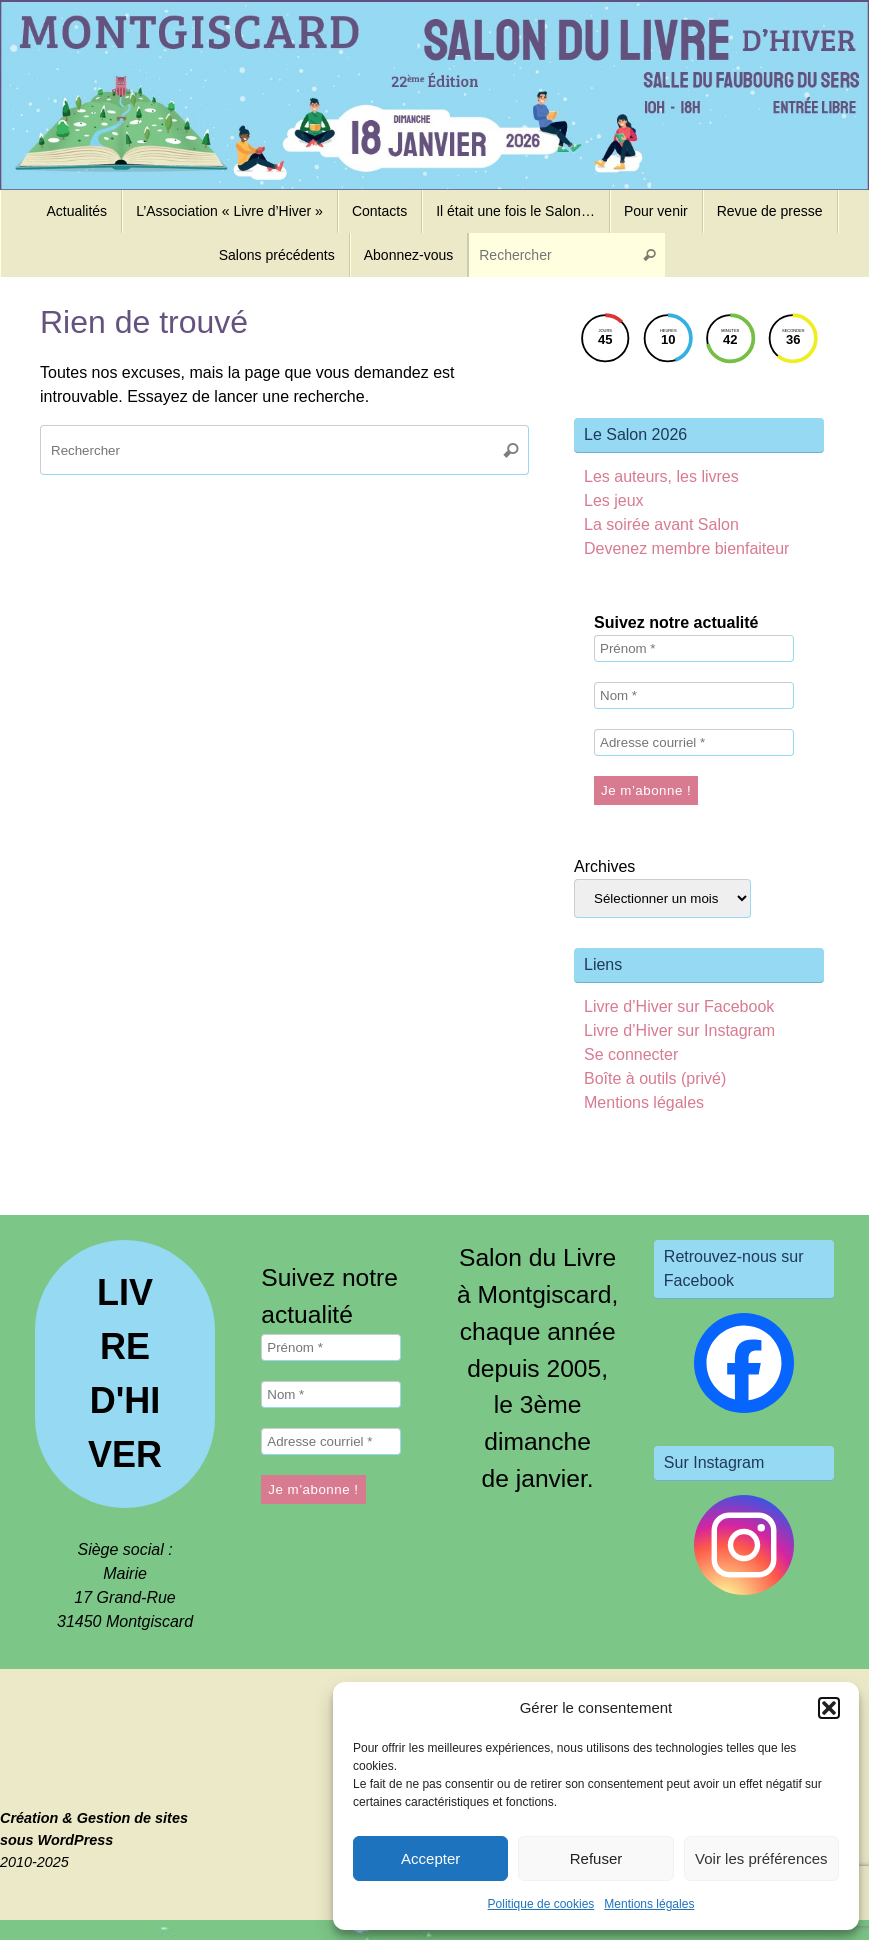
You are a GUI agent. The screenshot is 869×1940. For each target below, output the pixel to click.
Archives (604, 866)
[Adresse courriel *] (694, 742)
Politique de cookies (541, 1904)
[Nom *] (694, 695)
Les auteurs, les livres (661, 476)
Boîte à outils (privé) (655, 1078)
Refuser (596, 1858)
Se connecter (631, 1054)
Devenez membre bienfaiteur (686, 548)
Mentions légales (649, 1904)
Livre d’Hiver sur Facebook (679, 1006)
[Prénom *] (694, 648)
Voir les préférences (761, 1858)
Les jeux (614, 500)
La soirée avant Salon (661, 524)
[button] (829, 1708)
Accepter (430, 1858)
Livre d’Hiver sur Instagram (679, 1030)
